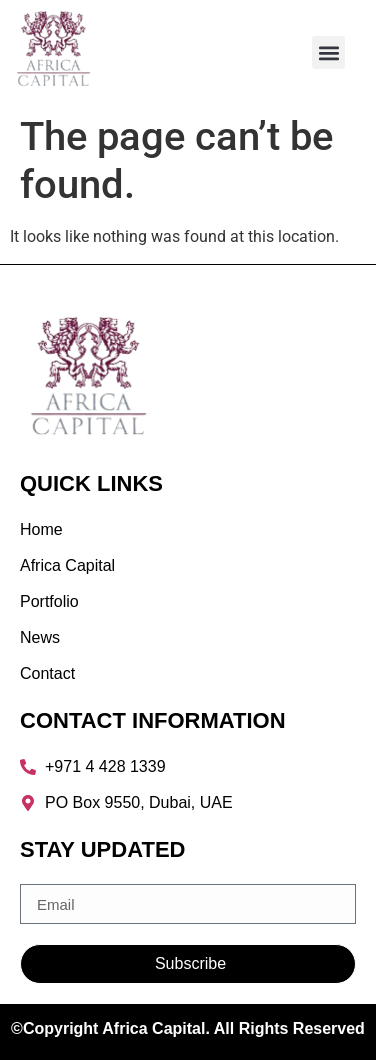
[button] (328, 52)
